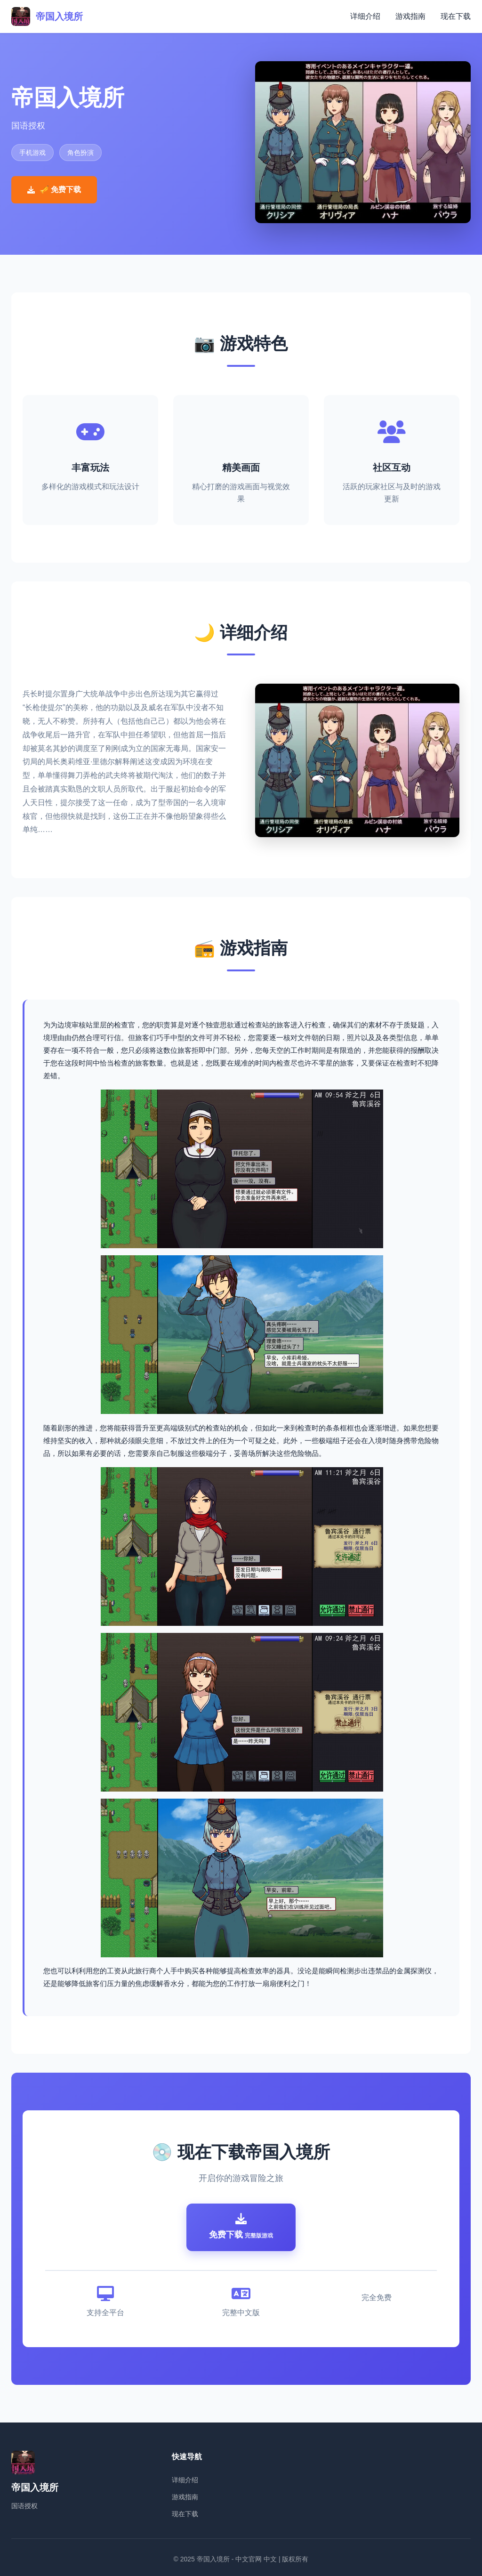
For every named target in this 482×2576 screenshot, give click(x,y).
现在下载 (456, 16)
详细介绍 (365, 16)
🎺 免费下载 (54, 190)
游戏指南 (410, 16)
